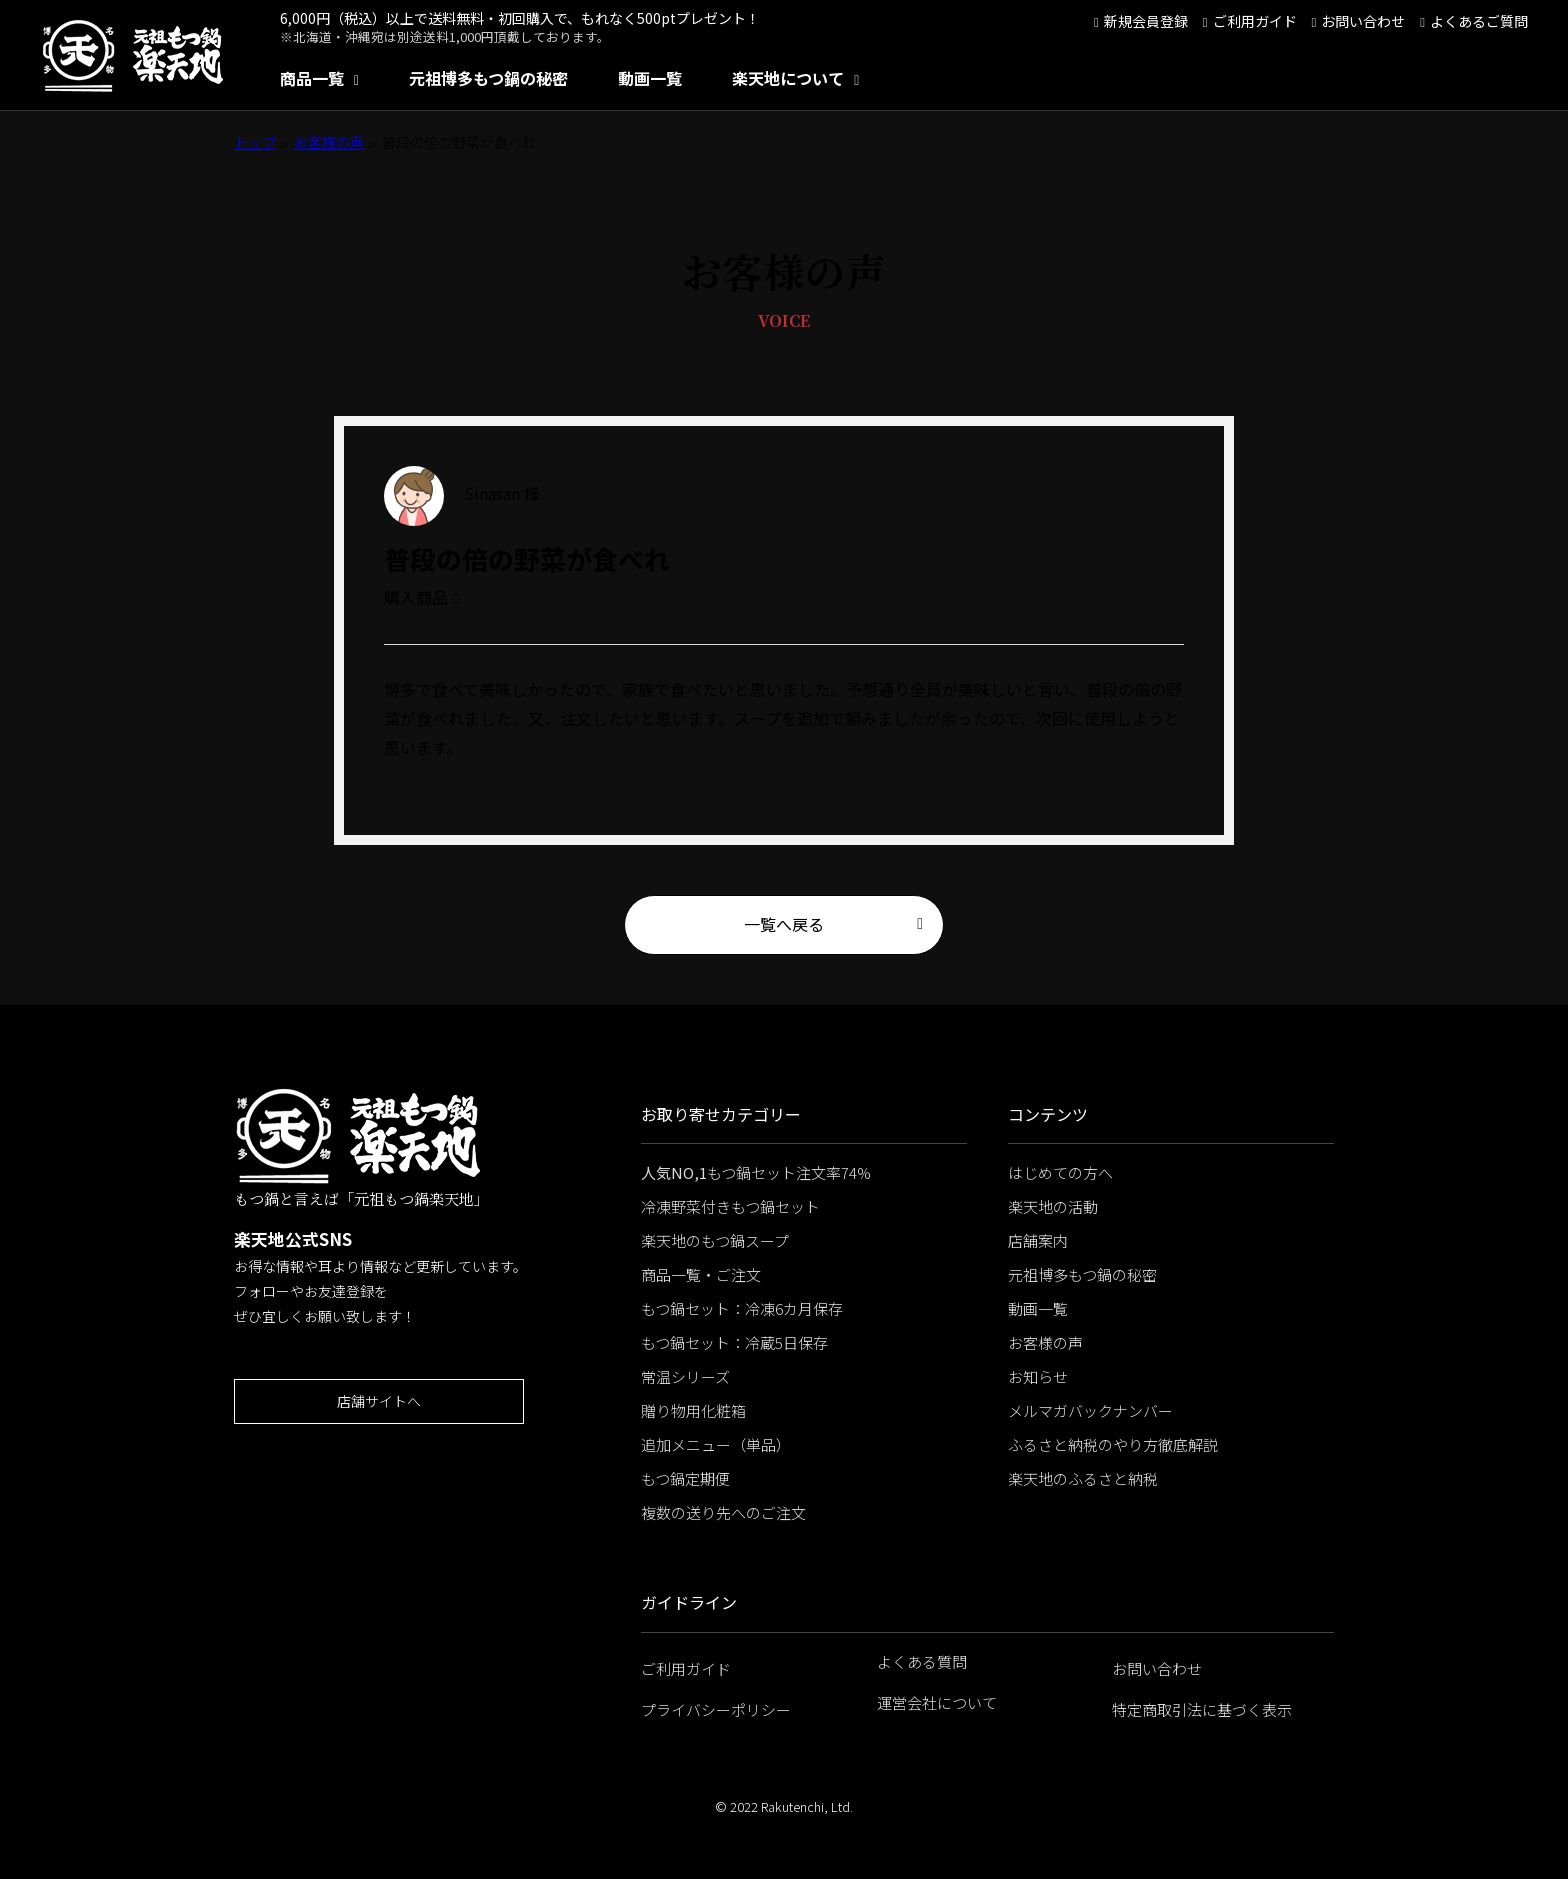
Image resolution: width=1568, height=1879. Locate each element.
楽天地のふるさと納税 (1083, 1478)
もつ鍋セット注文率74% (756, 1172)
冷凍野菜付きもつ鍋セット (730, 1206)
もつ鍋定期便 (685, 1478)
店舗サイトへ (379, 1401)
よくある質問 (922, 1661)
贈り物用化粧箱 (693, 1410)
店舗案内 (1038, 1240)
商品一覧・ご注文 (701, 1274)
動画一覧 (650, 78)
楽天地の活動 (1053, 1206)
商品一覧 (312, 78)
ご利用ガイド (1255, 21)
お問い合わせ (1363, 21)
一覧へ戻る (784, 924)
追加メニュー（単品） (716, 1444)
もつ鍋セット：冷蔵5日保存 (734, 1342)
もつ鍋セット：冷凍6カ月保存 (742, 1308)
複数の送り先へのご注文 (723, 1512)
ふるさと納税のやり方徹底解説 (1113, 1444)
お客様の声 (329, 142)
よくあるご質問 (1479, 21)
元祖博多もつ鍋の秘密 (488, 78)
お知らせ (1038, 1376)
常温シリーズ (685, 1376)
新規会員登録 (1146, 21)
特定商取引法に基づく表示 (1202, 1709)
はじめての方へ (1060, 1172)
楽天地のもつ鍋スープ (715, 1240)
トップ (255, 142)
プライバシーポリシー (716, 1709)
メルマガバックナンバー (1090, 1410)
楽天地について (788, 78)
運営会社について (937, 1702)
